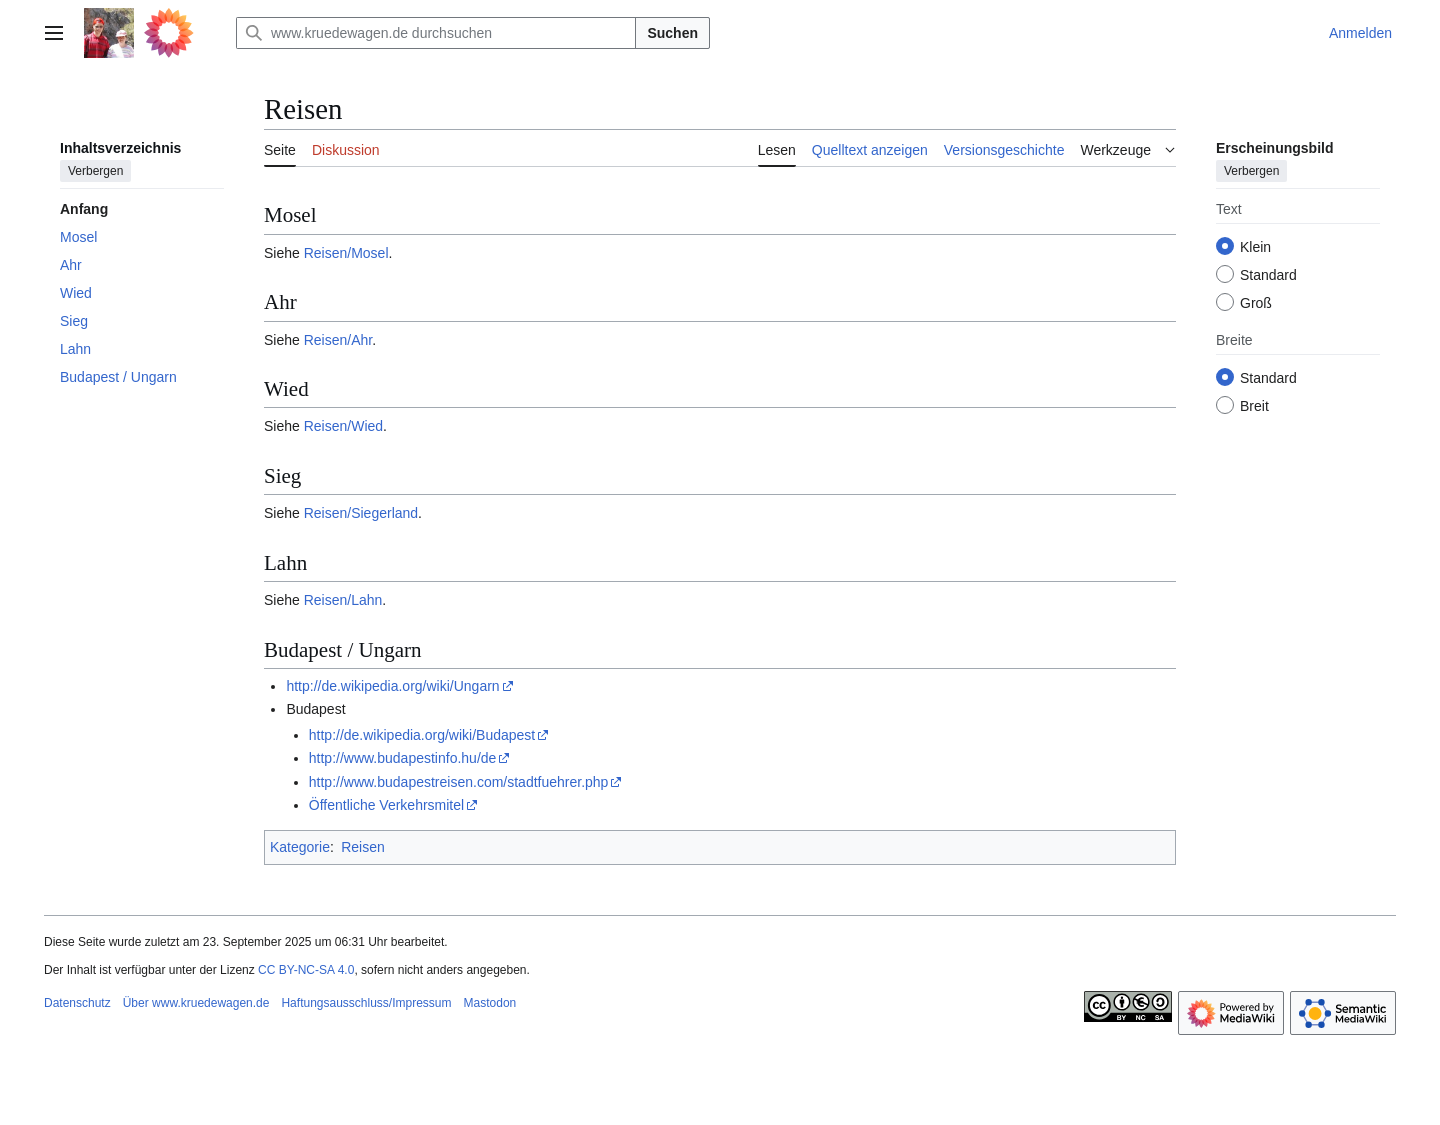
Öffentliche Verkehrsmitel (386, 805)
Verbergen (95, 171)
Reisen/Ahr (338, 340)
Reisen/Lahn (343, 600)
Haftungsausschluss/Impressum (366, 1003)
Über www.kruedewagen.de (196, 1003)
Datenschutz (77, 1003)
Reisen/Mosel (346, 253)
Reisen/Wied (343, 426)
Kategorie (300, 847)
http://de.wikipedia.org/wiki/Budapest (422, 735)
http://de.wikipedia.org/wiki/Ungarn (392, 686)
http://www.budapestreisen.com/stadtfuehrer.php (459, 782)
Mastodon (490, 1003)
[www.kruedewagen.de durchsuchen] (436, 33)
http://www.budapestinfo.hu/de (403, 758)
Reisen (363, 847)
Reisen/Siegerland (361, 513)
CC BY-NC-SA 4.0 (306, 970)
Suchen (672, 33)
